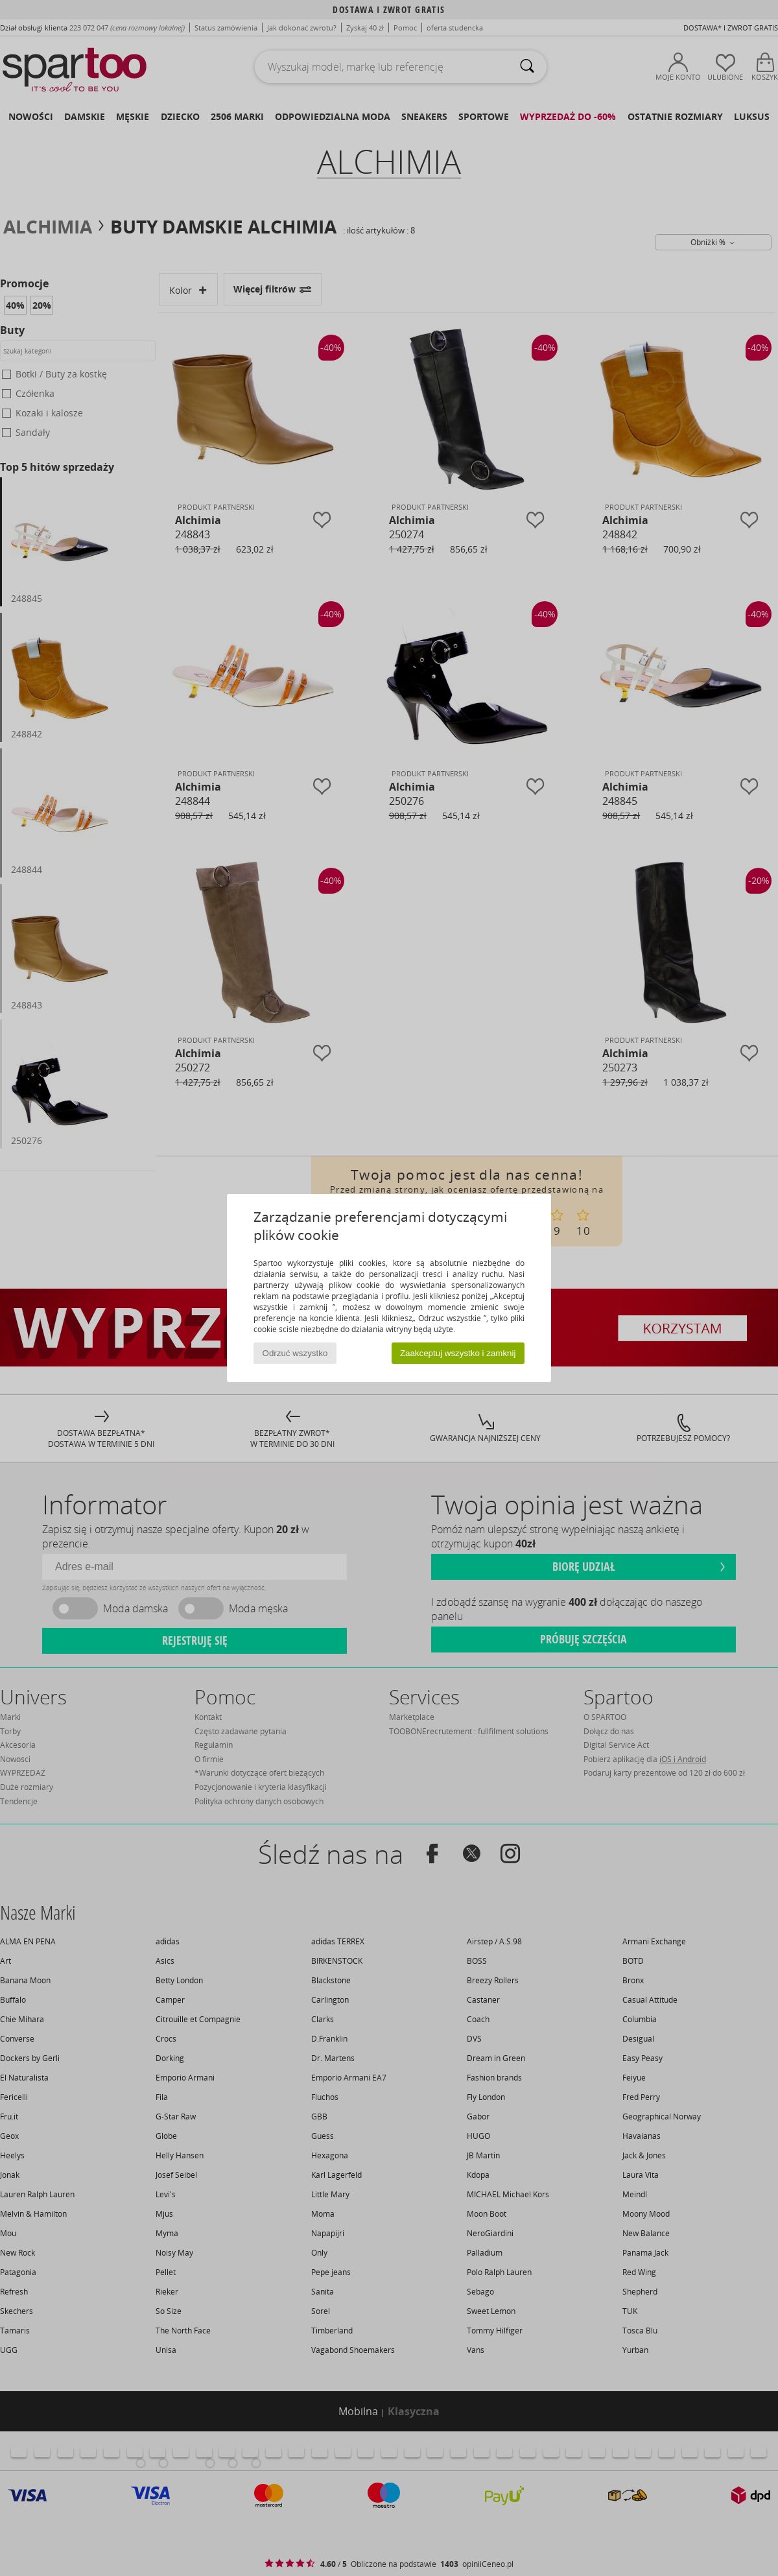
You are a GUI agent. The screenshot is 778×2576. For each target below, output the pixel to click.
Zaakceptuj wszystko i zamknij (458, 1353)
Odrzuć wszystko (295, 1353)
